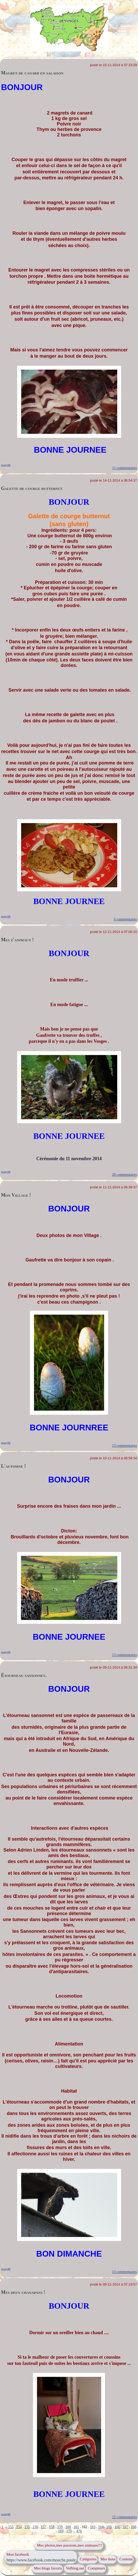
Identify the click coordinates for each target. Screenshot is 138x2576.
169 (61, 2531)
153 (11, 2527)
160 (68, 2527)
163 (92, 2527)
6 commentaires (125, 919)
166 (117, 2527)
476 (79, 2531)
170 (69, 2531)
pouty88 (5, 464)
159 (60, 2527)
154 (19, 2527)
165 (109, 2527)
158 (52, 2527)
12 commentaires (124, 2517)
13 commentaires (124, 1446)
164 (101, 2527)
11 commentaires (124, 468)
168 (133, 2527)
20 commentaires (124, 1175)
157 (43, 2527)
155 (27, 2527)
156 (35, 2527)
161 (76, 2527)
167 (125, 2527)
